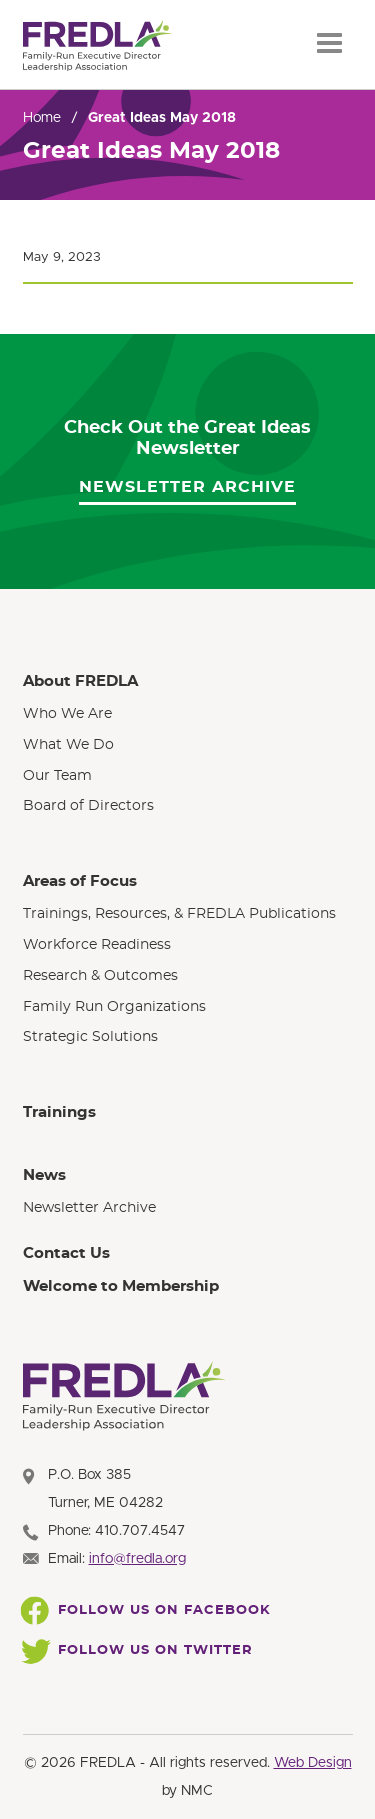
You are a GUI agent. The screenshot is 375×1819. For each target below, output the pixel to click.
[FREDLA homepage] (98, 46)
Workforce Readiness (97, 945)
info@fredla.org (137, 1559)
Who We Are (67, 714)
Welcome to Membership (121, 1286)
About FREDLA (80, 681)
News (44, 1175)
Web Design (313, 1763)
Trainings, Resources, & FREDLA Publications (179, 914)
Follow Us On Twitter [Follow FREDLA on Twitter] (138, 1651)
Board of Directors (88, 806)
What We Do (68, 745)
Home (42, 118)
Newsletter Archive (187, 487)
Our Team (57, 776)
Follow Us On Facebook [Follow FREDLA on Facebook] (147, 1611)
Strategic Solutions (90, 1037)
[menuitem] (188, 744)
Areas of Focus (80, 881)
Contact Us (66, 1253)
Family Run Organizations (114, 1007)
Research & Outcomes (100, 976)
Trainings (59, 1112)
